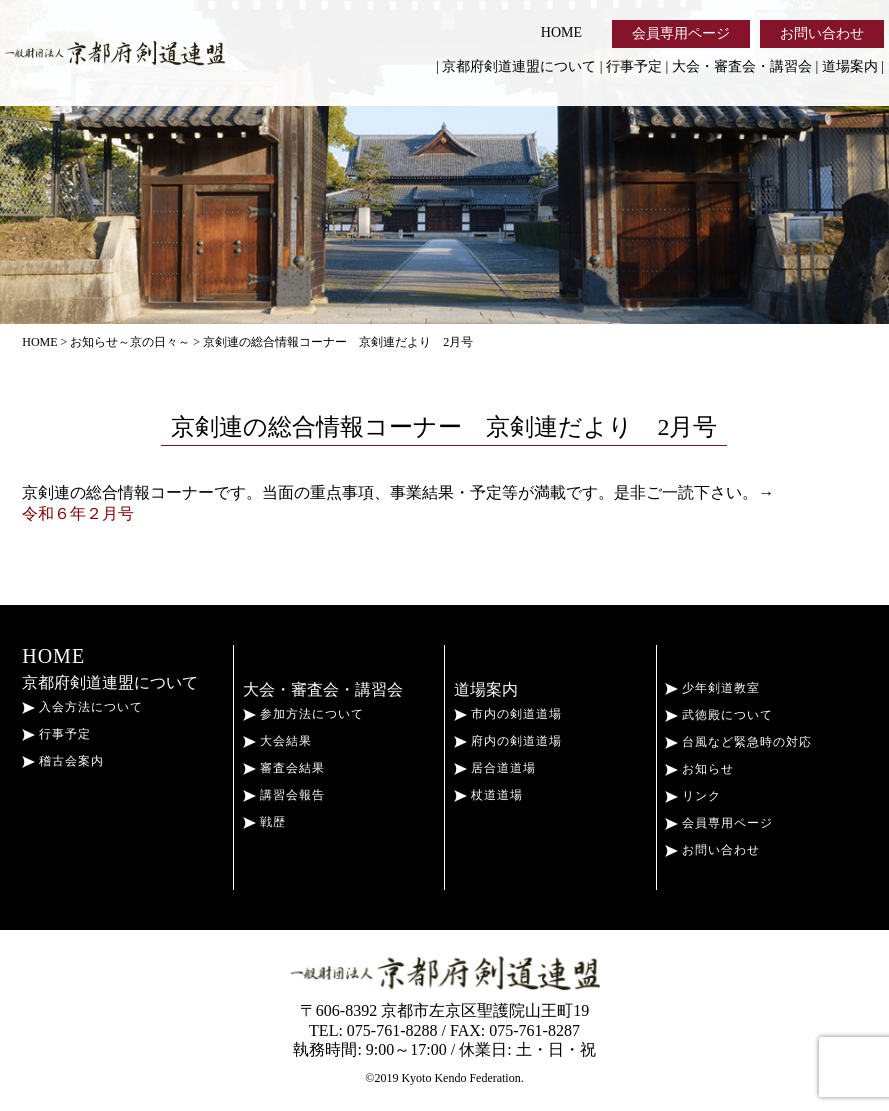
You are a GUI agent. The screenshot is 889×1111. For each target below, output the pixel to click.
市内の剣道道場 (508, 714)
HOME (561, 32)
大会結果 (277, 741)
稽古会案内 (63, 761)
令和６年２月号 (78, 513)
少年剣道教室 (712, 688)
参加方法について (303, 714)
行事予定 (634, 66)
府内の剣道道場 (508, 741)
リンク (693, 796)
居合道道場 (495, 768)
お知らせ (699, 769)
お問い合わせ (822, 33)
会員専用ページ (681, 33)
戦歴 (264, 822)
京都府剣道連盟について (519, 66)
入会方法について (82, 707)
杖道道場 (488, 795)
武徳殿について (719, 715)
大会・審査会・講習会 (742, 66)
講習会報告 (284, 795)
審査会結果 (284, 768)
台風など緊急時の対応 (738, 742)
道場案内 (850, 66)
